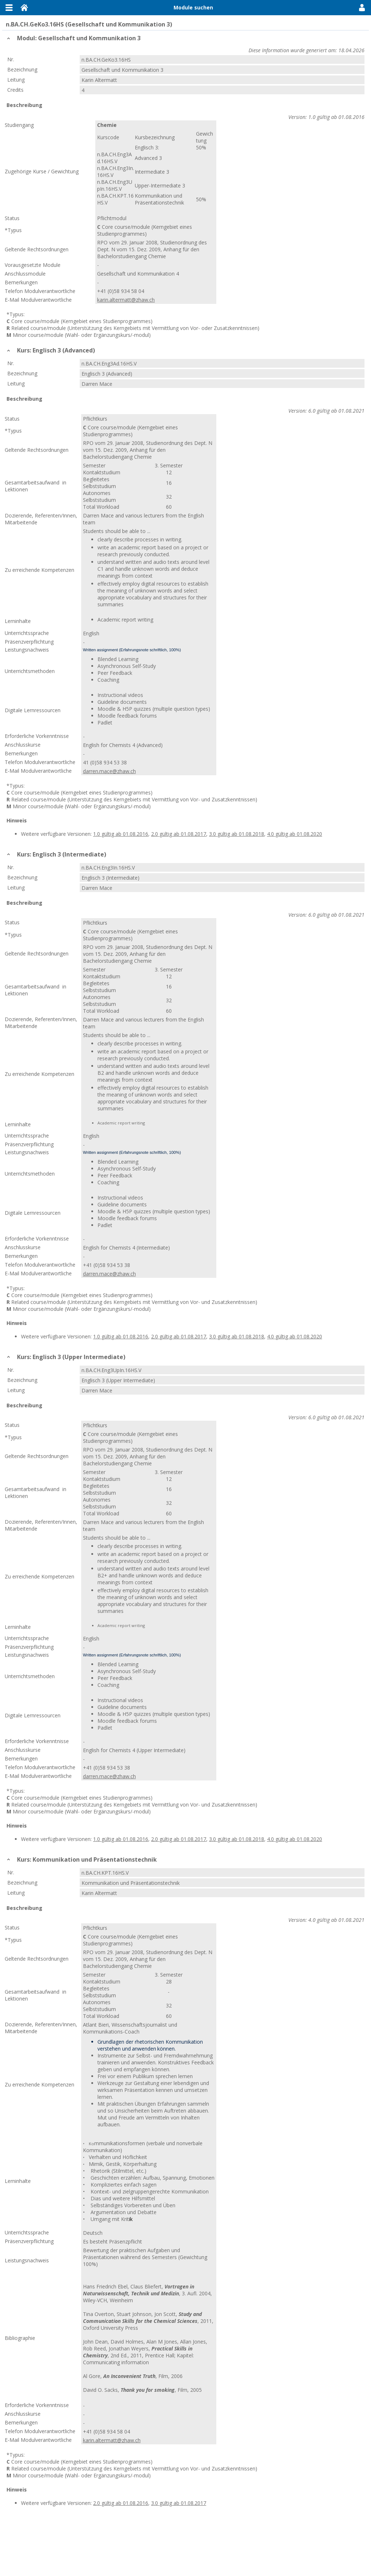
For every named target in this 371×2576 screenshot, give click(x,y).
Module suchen (193, 7)
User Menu (362, 7)
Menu (9, 7)
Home (24, 7)
